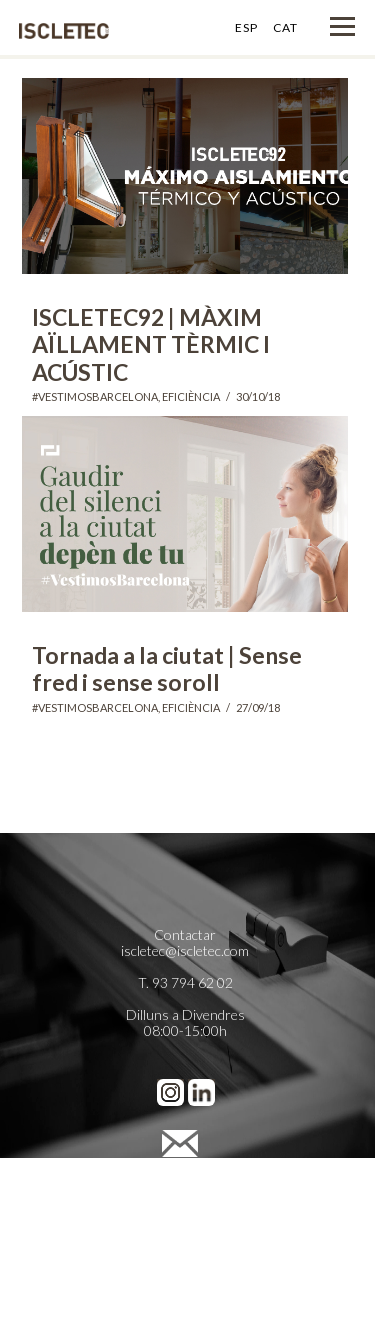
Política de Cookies (185, 1211)
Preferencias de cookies (185, 1227)
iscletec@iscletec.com (185, 950)
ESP (246, 27)
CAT (285, 27)
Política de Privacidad (185, 1195)
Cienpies (185, 1259)
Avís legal (185, 1179)
